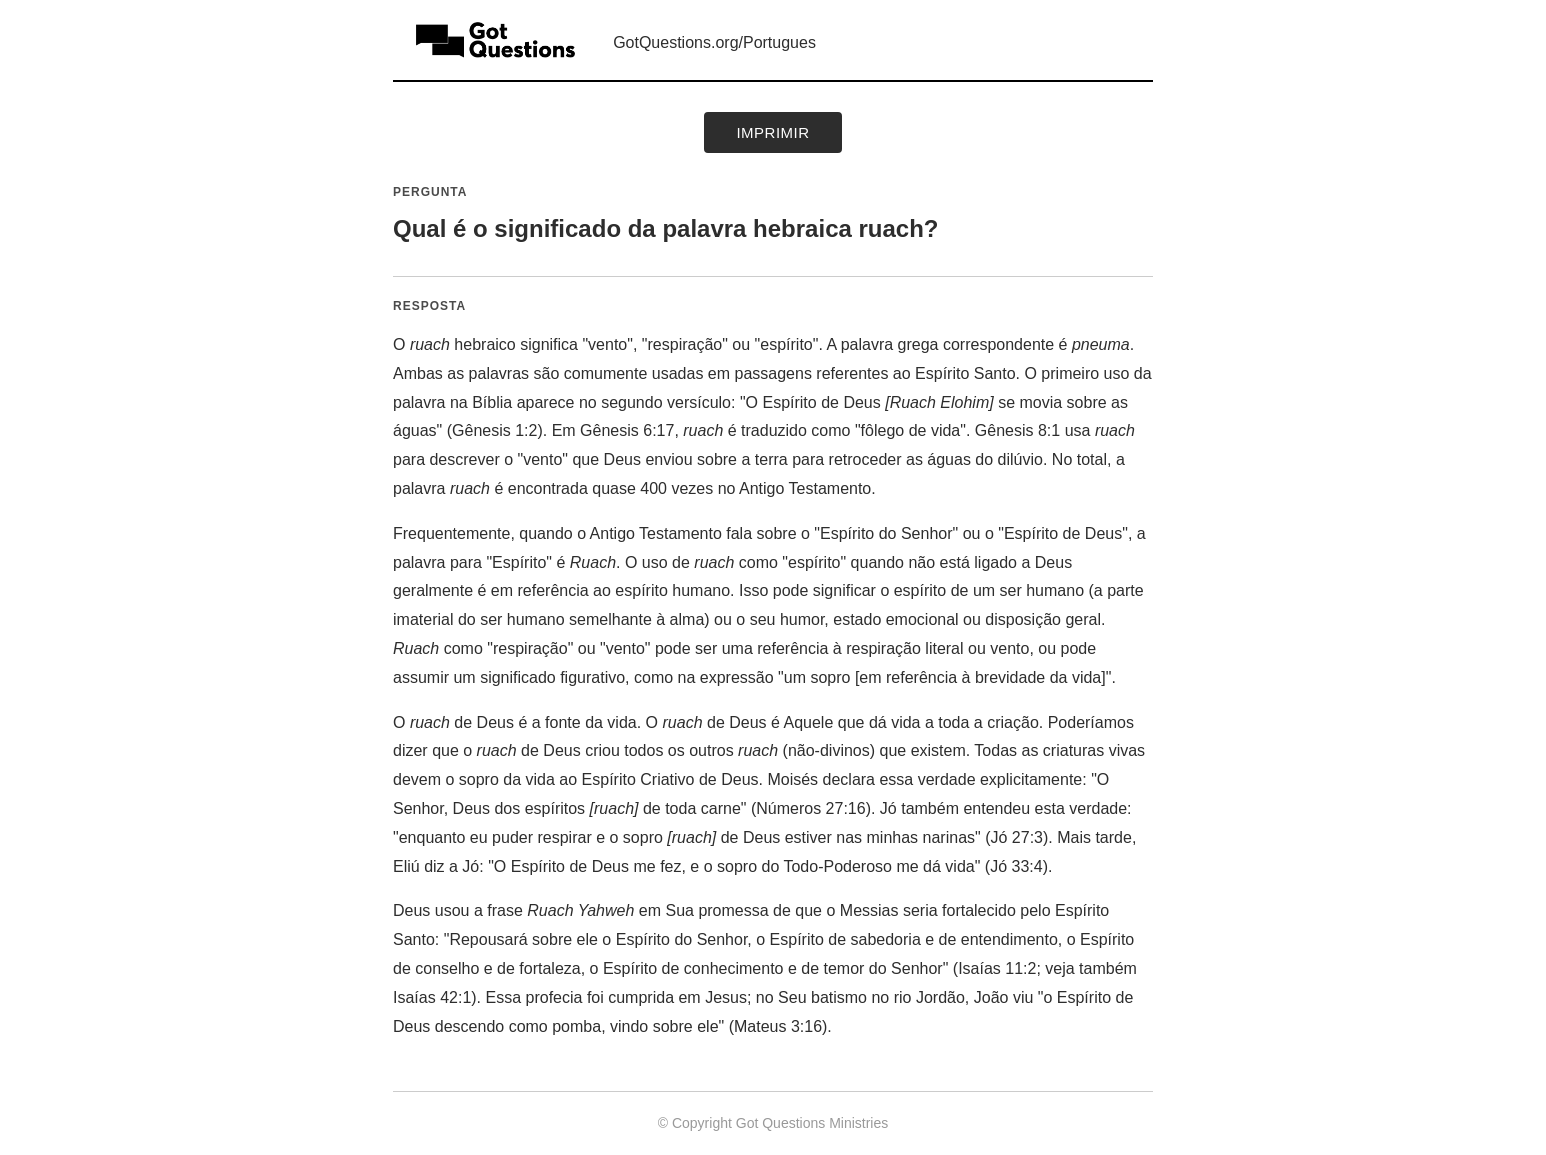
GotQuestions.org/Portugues (714, 42)
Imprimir (772, 132)
